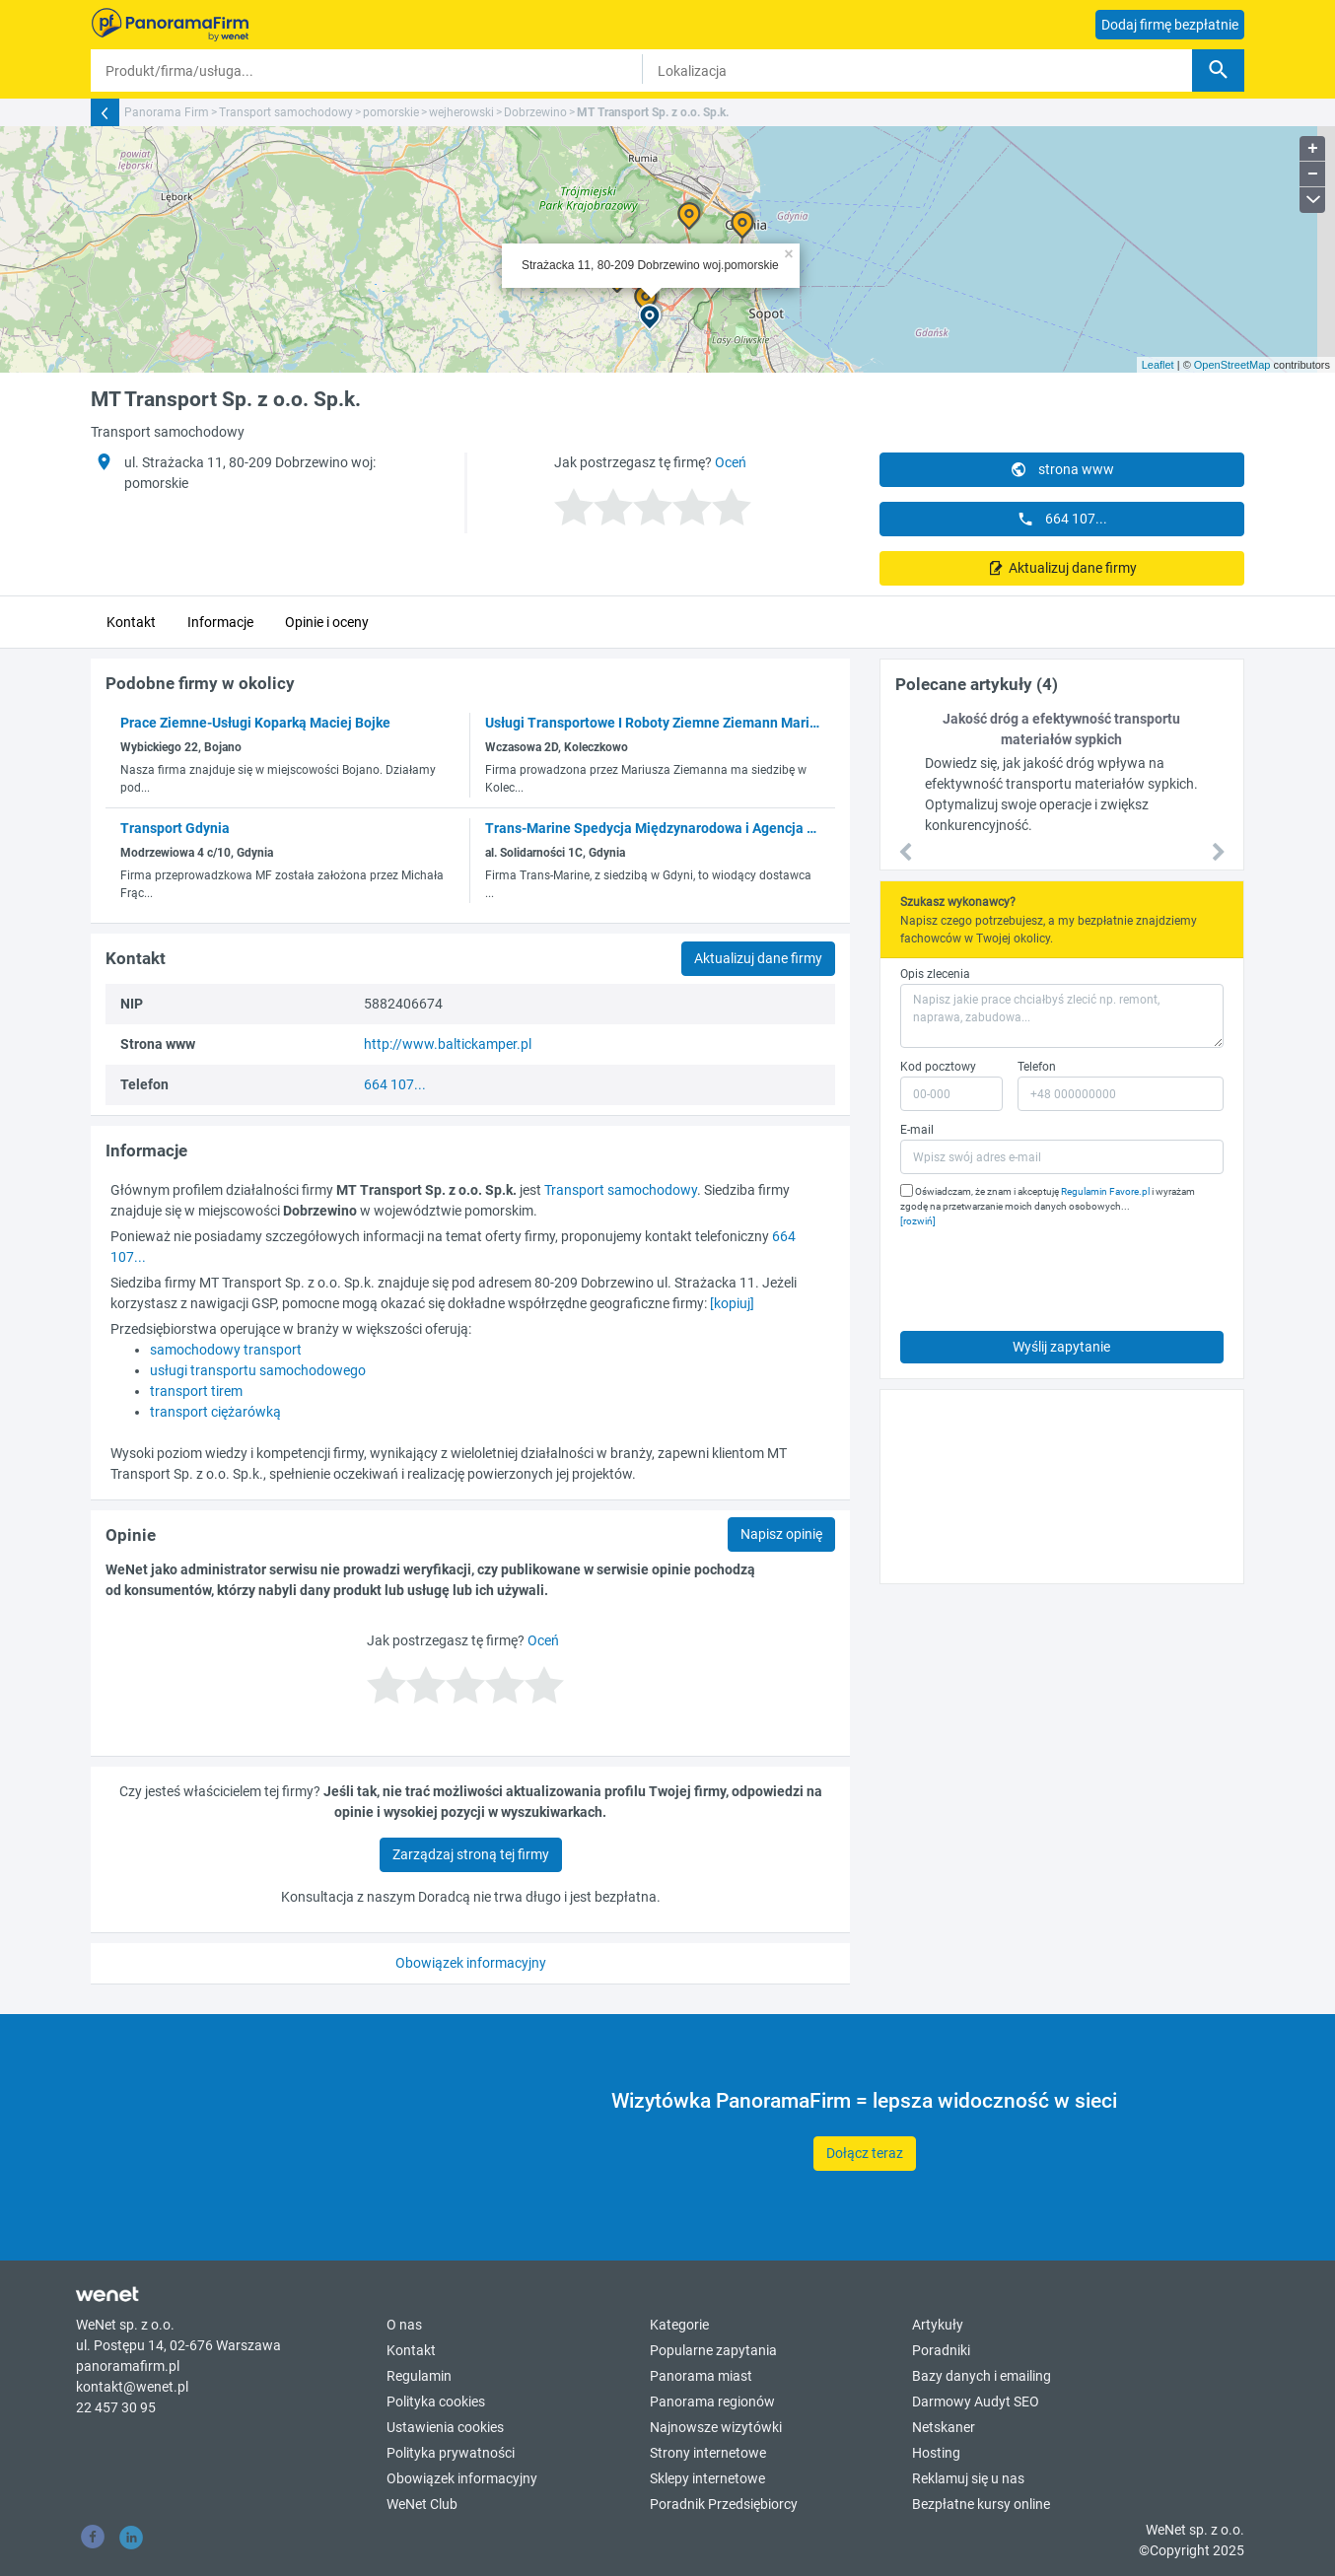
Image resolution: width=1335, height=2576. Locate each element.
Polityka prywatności (450, 2453)
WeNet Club (421, 2504)
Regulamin (419, 2376)
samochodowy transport (226, 1350)
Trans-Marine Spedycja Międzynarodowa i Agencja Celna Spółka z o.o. (705, 828)
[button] (905, 853)
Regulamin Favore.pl (1105, 1191)
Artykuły (937, 2324)
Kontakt (131, 622)
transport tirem (196, 1391)
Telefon (1037, 1067)
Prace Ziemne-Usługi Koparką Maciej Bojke (255, 723)
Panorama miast (701, 2376)
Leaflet (1158, 365)
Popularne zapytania (713, 2350)
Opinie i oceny (327, 622)
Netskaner (943, 2427)
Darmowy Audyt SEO (975, 2401)
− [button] (1312, 174)
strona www (1062, 469)
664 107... (1062, 518)
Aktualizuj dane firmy (1071, 568)
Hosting (936, 2453)
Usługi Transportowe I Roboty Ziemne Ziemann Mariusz (658, 723)
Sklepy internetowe (707, 2478)
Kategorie (679, 2324)
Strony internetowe (708, 2453)
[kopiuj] (732, 1303)
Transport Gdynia (175, 828)
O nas (404, 2324)
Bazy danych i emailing (981, 2376)
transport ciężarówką (215, 1412)
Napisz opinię (781, 1534)
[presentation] (1050, 1274)
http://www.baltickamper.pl (447, 1044)
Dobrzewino (535, 112)
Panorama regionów (712, 2401)
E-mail (917, 1130)
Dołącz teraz (864, 2153)
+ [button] (1312, 149)
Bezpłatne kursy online (981, 2504)
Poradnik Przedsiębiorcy (724, 2504)
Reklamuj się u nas (968, 2478)
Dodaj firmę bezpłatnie (1169, 25)
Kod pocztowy (938, 1067)
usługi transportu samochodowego (258, 1370)
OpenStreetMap (1232, 365)
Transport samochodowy (286, 112)
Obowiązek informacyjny (470, 1963)
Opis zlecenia (935, 974)
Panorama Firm (166, 112)
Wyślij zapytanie (1061, 1347)
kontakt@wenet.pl (132, 2387)
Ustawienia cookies (445, 2427)
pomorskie (391, 112)
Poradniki (941, 2350)
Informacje (220, 622)
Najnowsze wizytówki (716, 2427)
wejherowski (461, 112)
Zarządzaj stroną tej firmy (470, 1854)
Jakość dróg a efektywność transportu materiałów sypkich (1061, 729)
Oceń (730, 462)
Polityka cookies (435, 2401)
